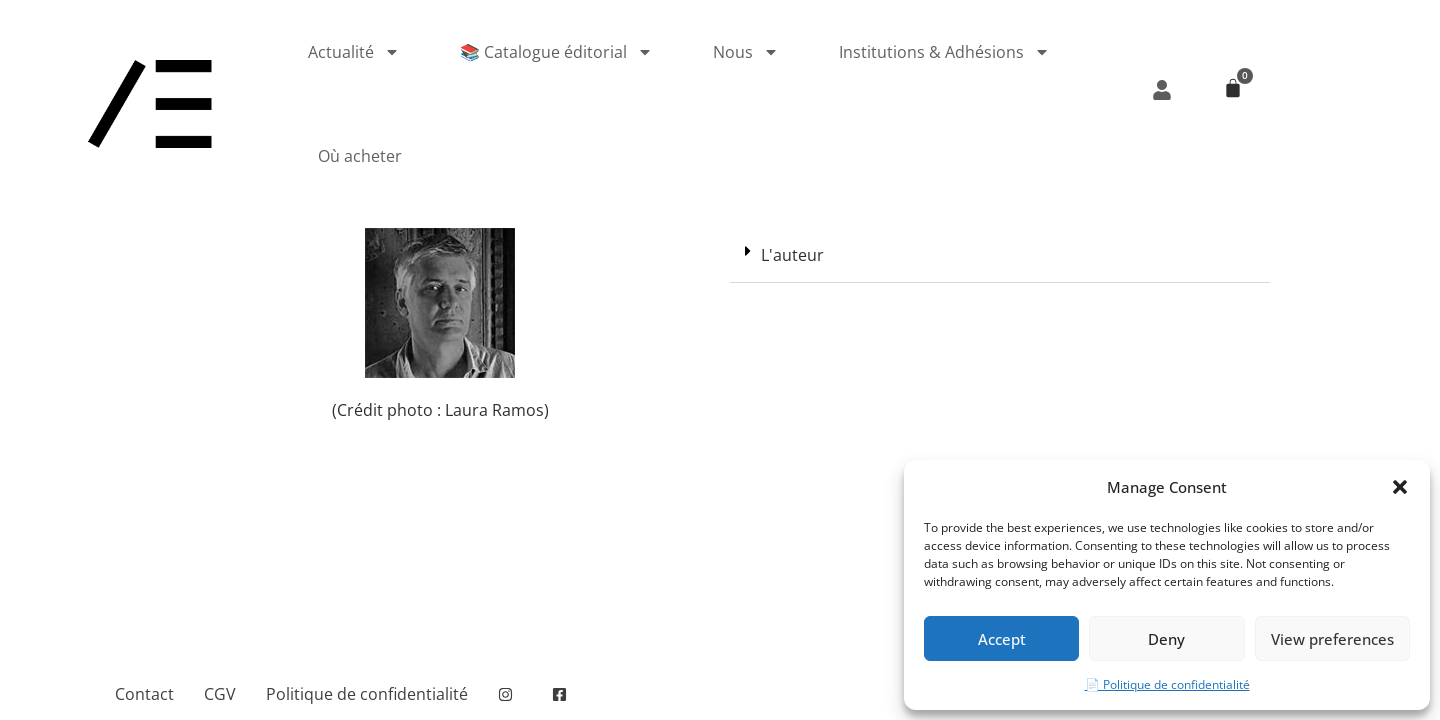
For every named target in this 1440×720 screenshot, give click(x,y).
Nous (746, 52)
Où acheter (360, 156)
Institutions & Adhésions (944, 52)
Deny (1166, 639)
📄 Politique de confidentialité (1167, 684)
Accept (1002, 639)
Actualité (354, 52)
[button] (1400, 487)
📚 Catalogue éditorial (556, 52)
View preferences (1332, 639)
